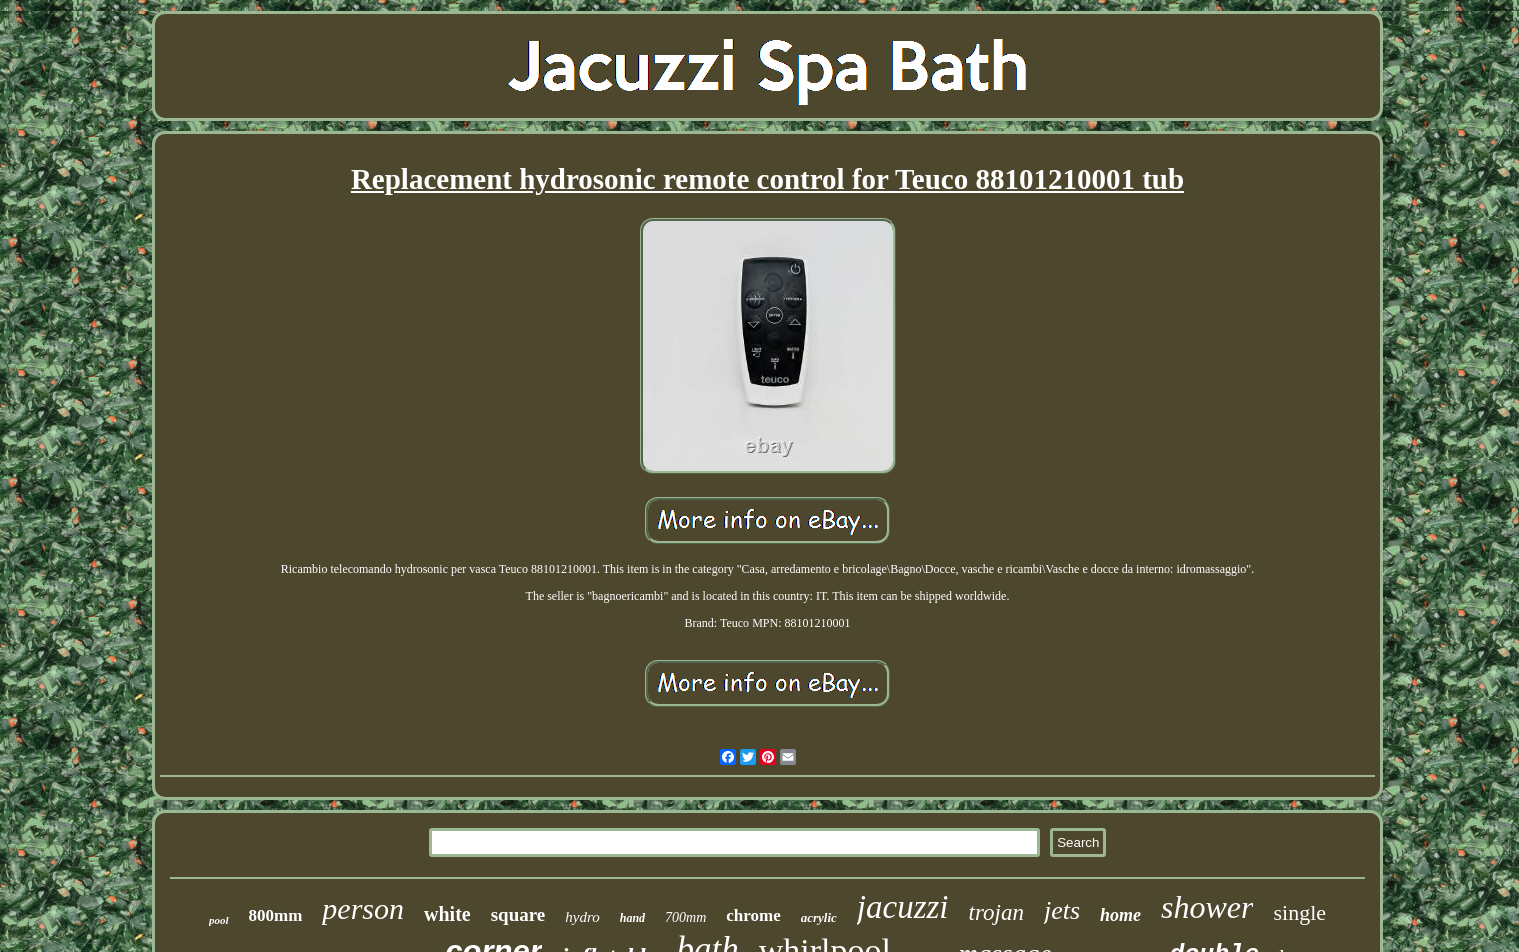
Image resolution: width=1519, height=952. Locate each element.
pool (219, 920)
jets (1062, 910)
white (447, 914)
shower (1207, 907)
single (1299, 912)
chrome (753, 915)
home (1120, 915)
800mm (276, 915)
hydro (582, 917)
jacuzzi (903, 907)
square (518, 914)
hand (632, 918)
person (363, 908)
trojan (996, 912)
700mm (685, 917)
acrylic (819, 917)
